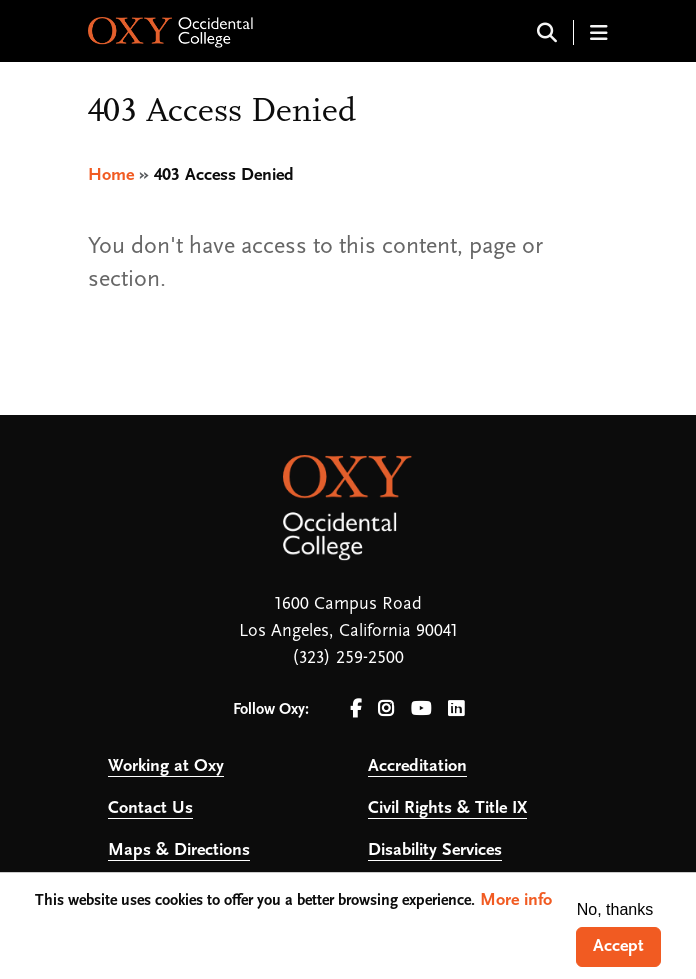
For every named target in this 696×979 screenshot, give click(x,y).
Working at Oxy (166, 766)
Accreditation (417, 766)
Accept (618, 946)
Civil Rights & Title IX (447, 808)
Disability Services (435, 850)
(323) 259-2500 (348, 658)
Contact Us (150, 808)
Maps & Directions (179, 850)
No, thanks (615, 909)
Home (111, 175)
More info (516, 900)
